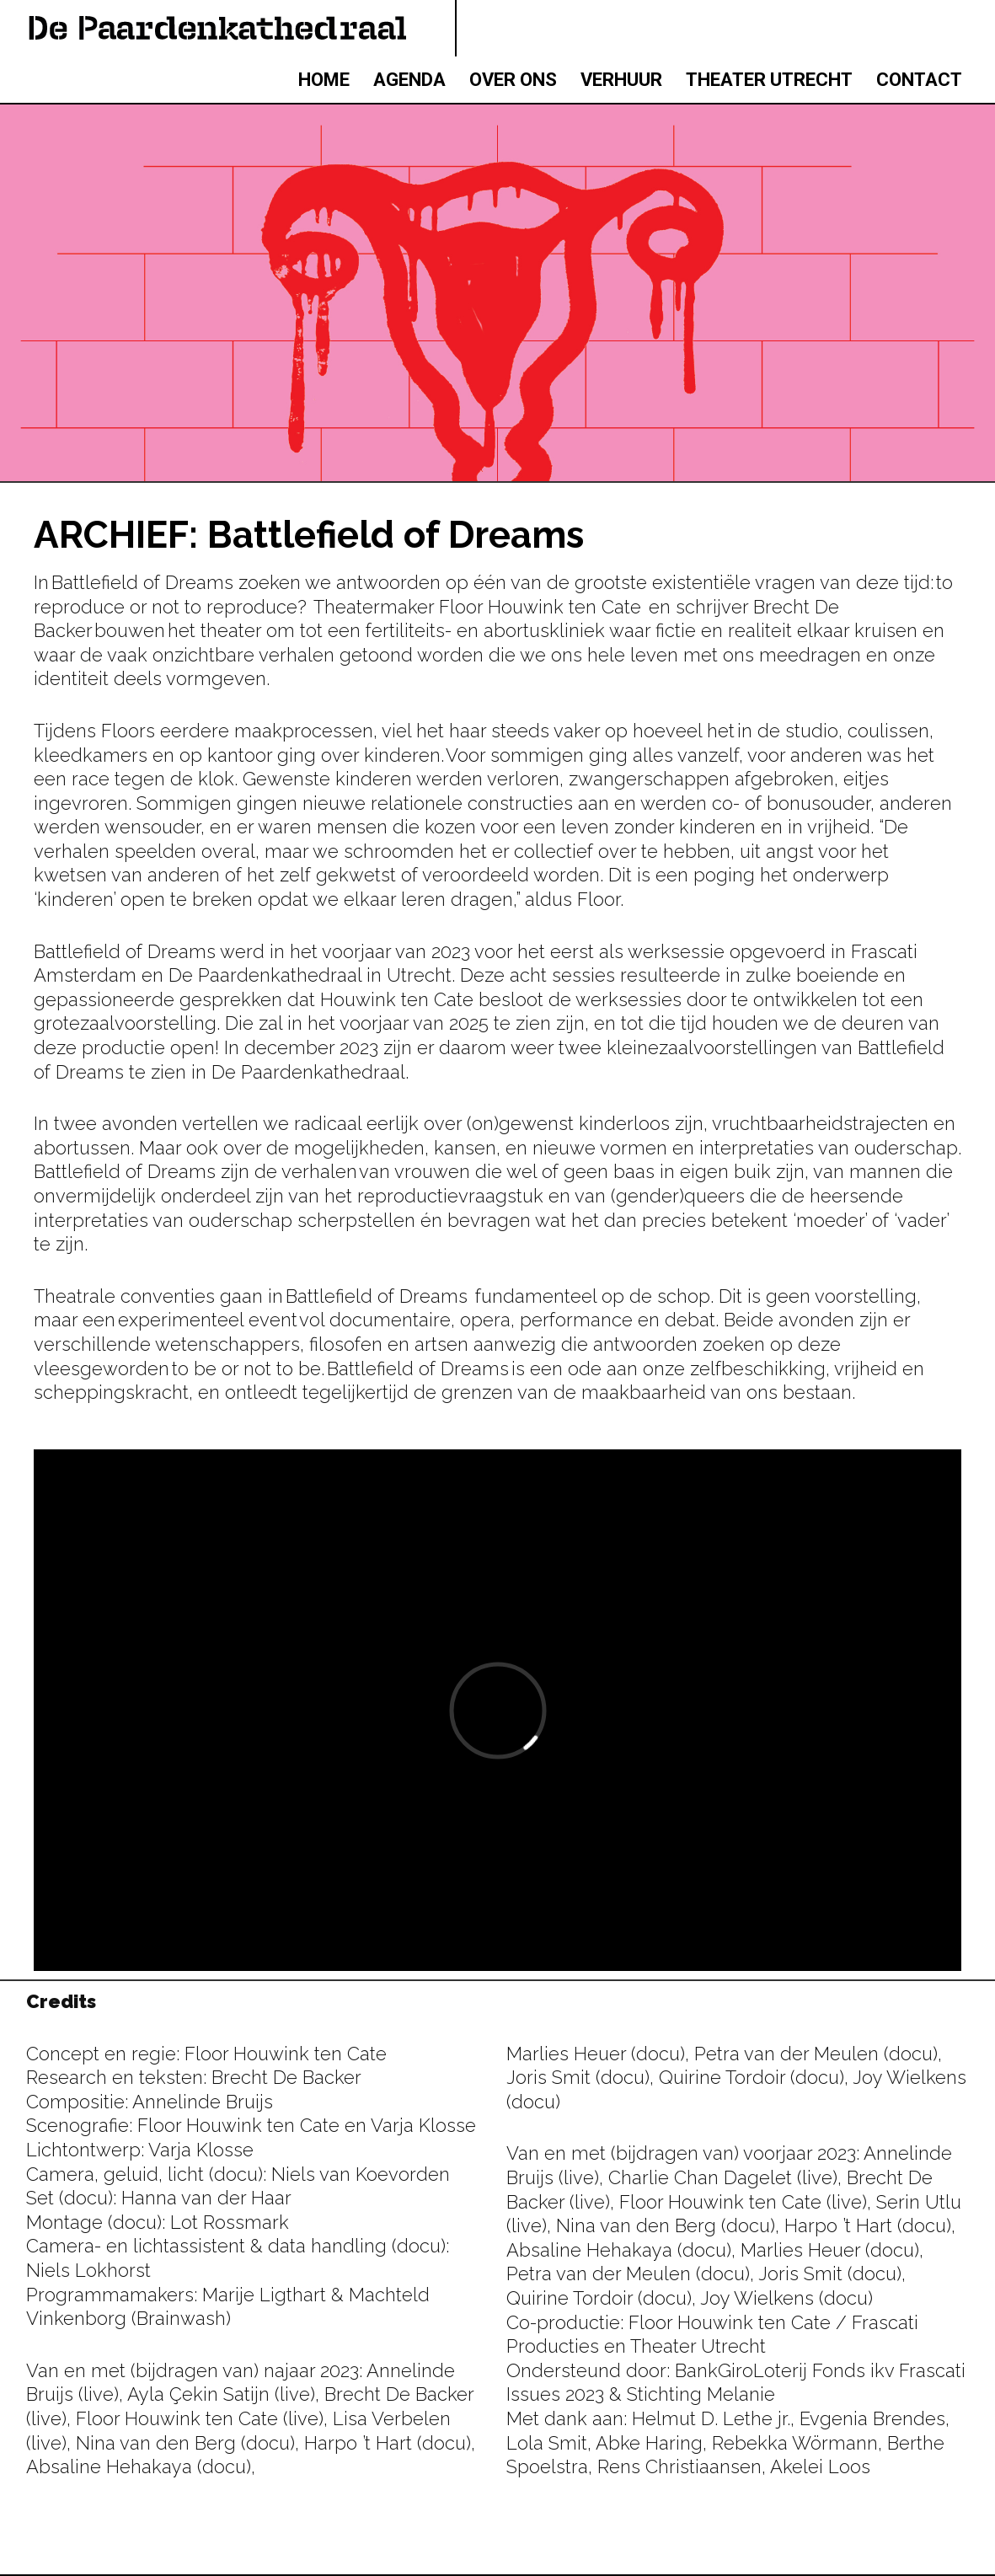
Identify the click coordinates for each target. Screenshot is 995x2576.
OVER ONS (513, 79)
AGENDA (409, 79)
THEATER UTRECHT (769, 79)
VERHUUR (621, 79)
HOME (324, 79)
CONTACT (919, 79)
